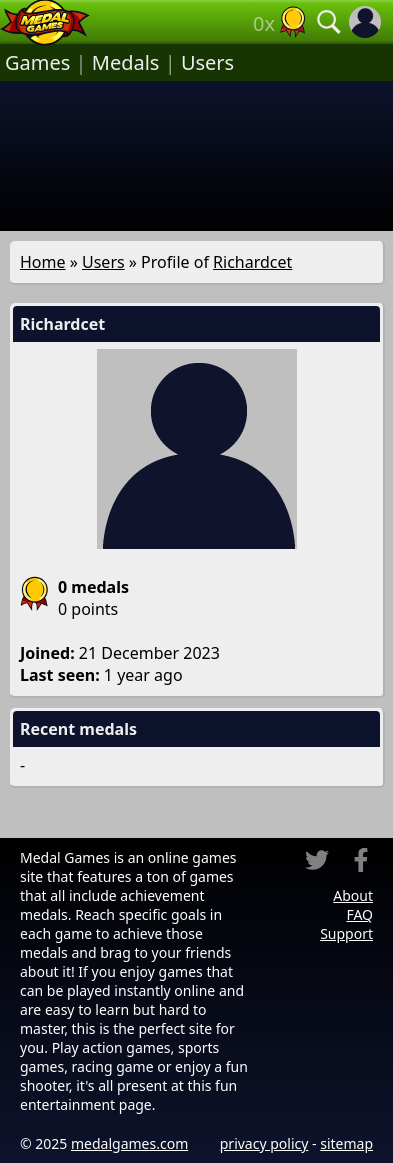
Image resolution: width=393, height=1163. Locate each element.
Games (37, 62)
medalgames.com (129, 1143)
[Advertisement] (196, 156)
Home (43, 262)
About (353, 895)
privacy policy (264, 1143)
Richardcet (252, 262)
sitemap (346, 1143)
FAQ (359, 914)
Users (207, 62)
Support (346, 933)
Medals (126, 62)
